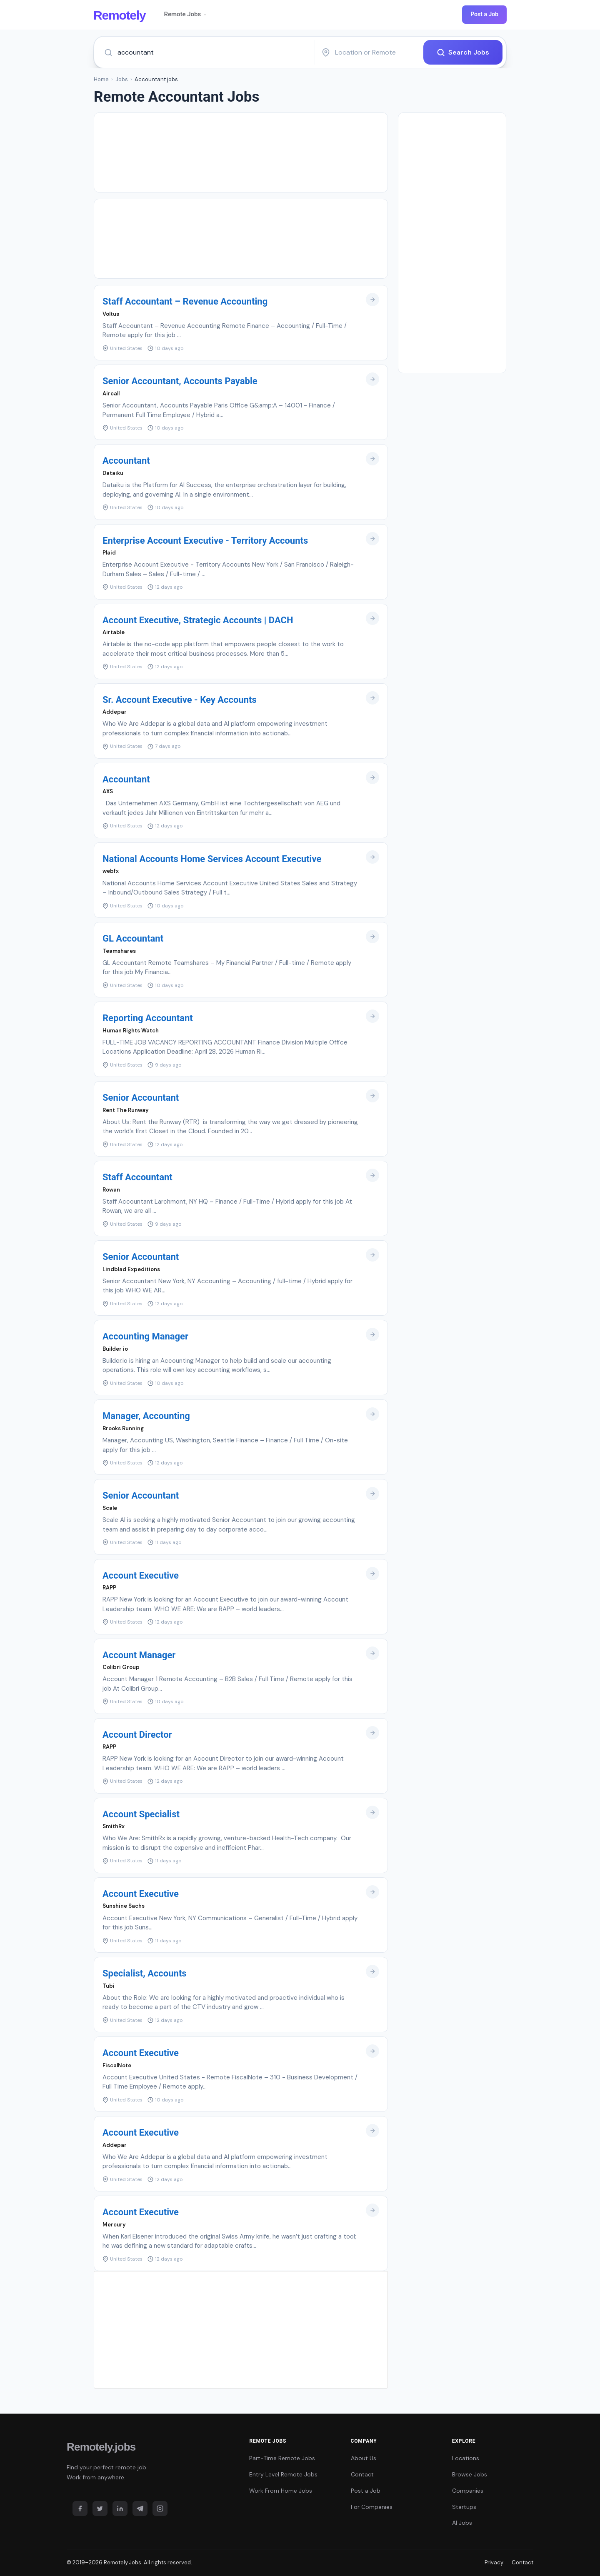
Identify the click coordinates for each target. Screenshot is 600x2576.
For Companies (371, 2507)
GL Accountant (132, 938)
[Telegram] (140, 2508)
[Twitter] (100, 2508)
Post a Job (484, 14)
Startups (464, 2507)
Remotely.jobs (101, 2447)
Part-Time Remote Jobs (282, 2458)
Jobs (121, 79)
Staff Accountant (137, 1177)
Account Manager (138, 1655)
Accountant (126, 460)
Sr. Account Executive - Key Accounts (179, 700)
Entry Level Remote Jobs (283, 2474)
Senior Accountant (140, 1097)
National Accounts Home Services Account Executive (211, 859)
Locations (465, 2458)
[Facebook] (80, 2508)
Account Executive (140, 1575)
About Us (363, 2458)
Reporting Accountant (147, 1018)
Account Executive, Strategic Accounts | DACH (197, 620)
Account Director (137, 1734)
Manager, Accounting (146, 1416)
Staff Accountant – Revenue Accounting (185, 301)
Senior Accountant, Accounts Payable (180, 381)
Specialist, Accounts (144, 1973)
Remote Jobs (186, 14)
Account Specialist (141, 1814)
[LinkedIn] (120, 2508)
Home (101, 79)
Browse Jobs (469, 2474)
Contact (362, 2474)
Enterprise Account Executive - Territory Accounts (205, 540)
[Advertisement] (240, 152)
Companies (467, 2490)
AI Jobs (462, 2522)
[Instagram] (160, 2508)
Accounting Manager (145, 1336)
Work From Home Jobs (280, 2490)
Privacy (494, 2562)
